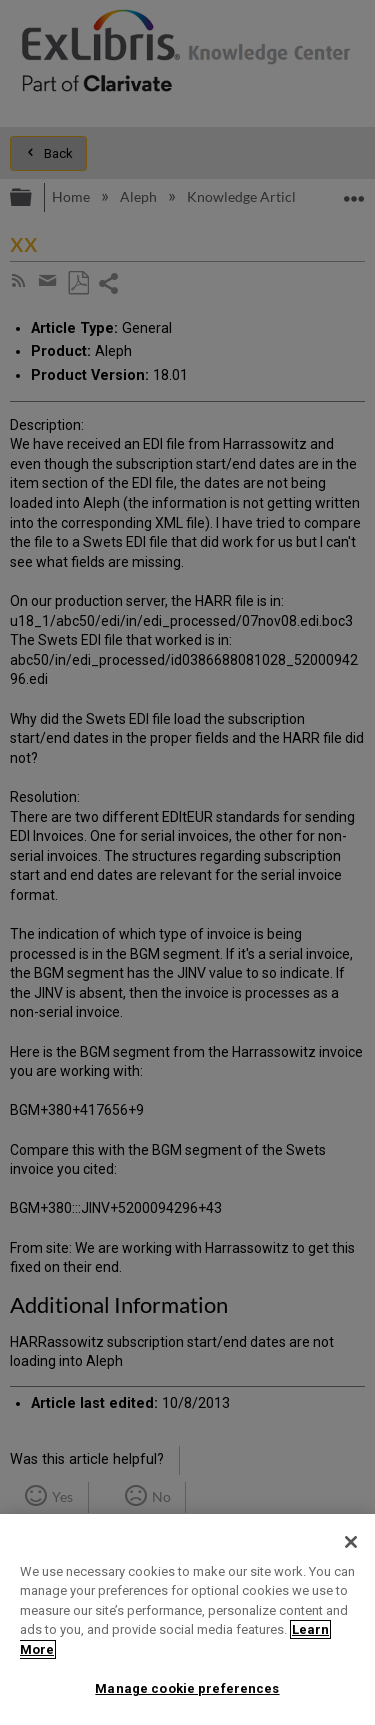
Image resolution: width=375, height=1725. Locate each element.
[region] (187, 1619)
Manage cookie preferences (187, 1688)
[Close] (351, 1542)
